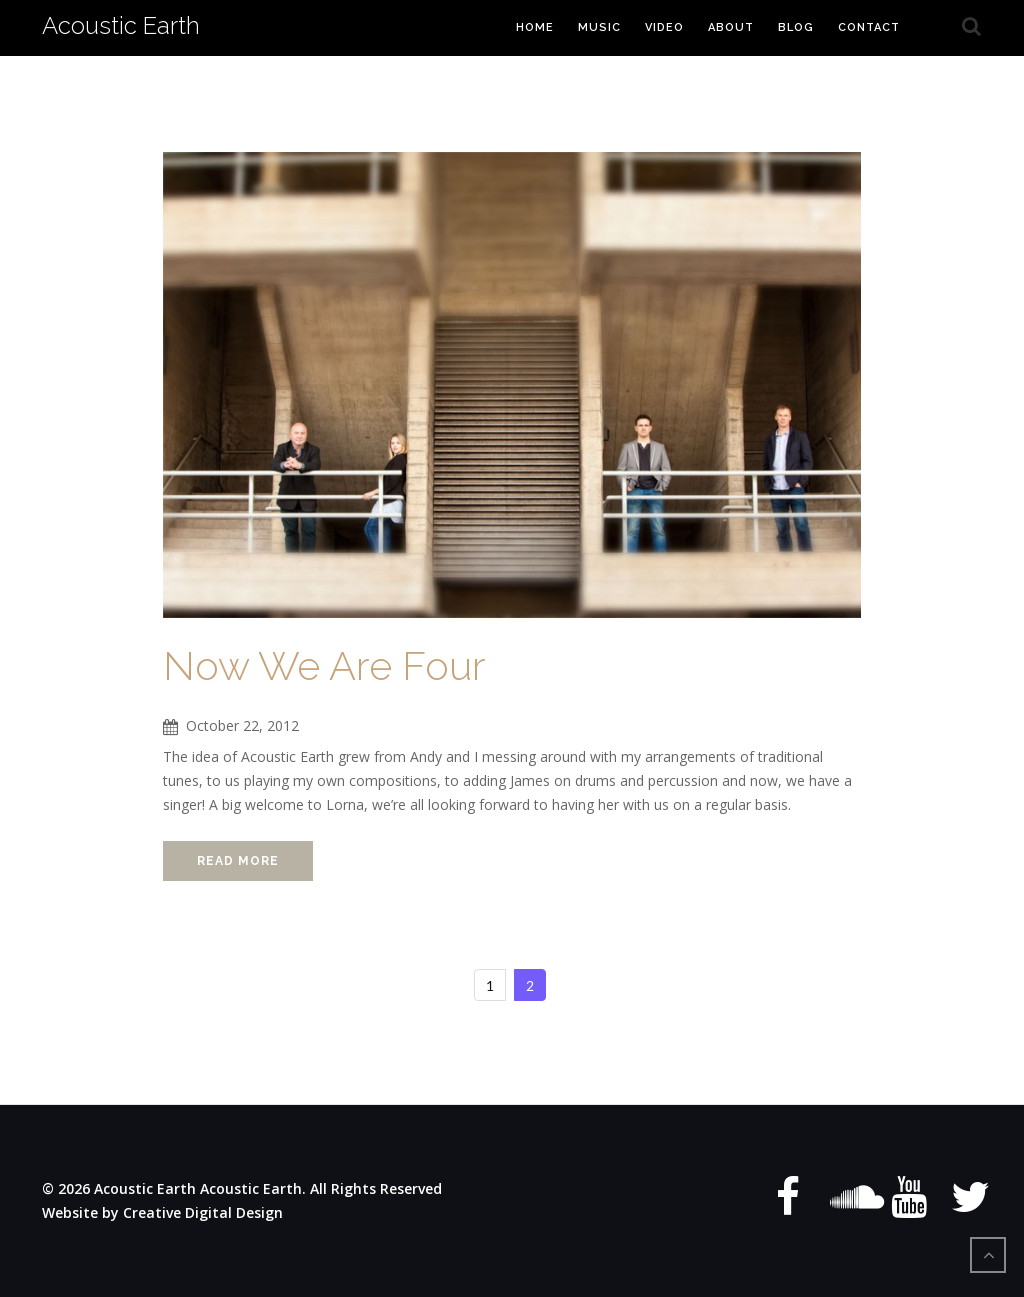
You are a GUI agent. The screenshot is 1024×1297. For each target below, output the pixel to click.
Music (599, 27)
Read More (238, 861)
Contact (869, 27)
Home (535, 27)
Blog (796, 27)
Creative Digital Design (203, 1212)
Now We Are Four (324, 665)
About (731, 27)
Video (664, 27)
